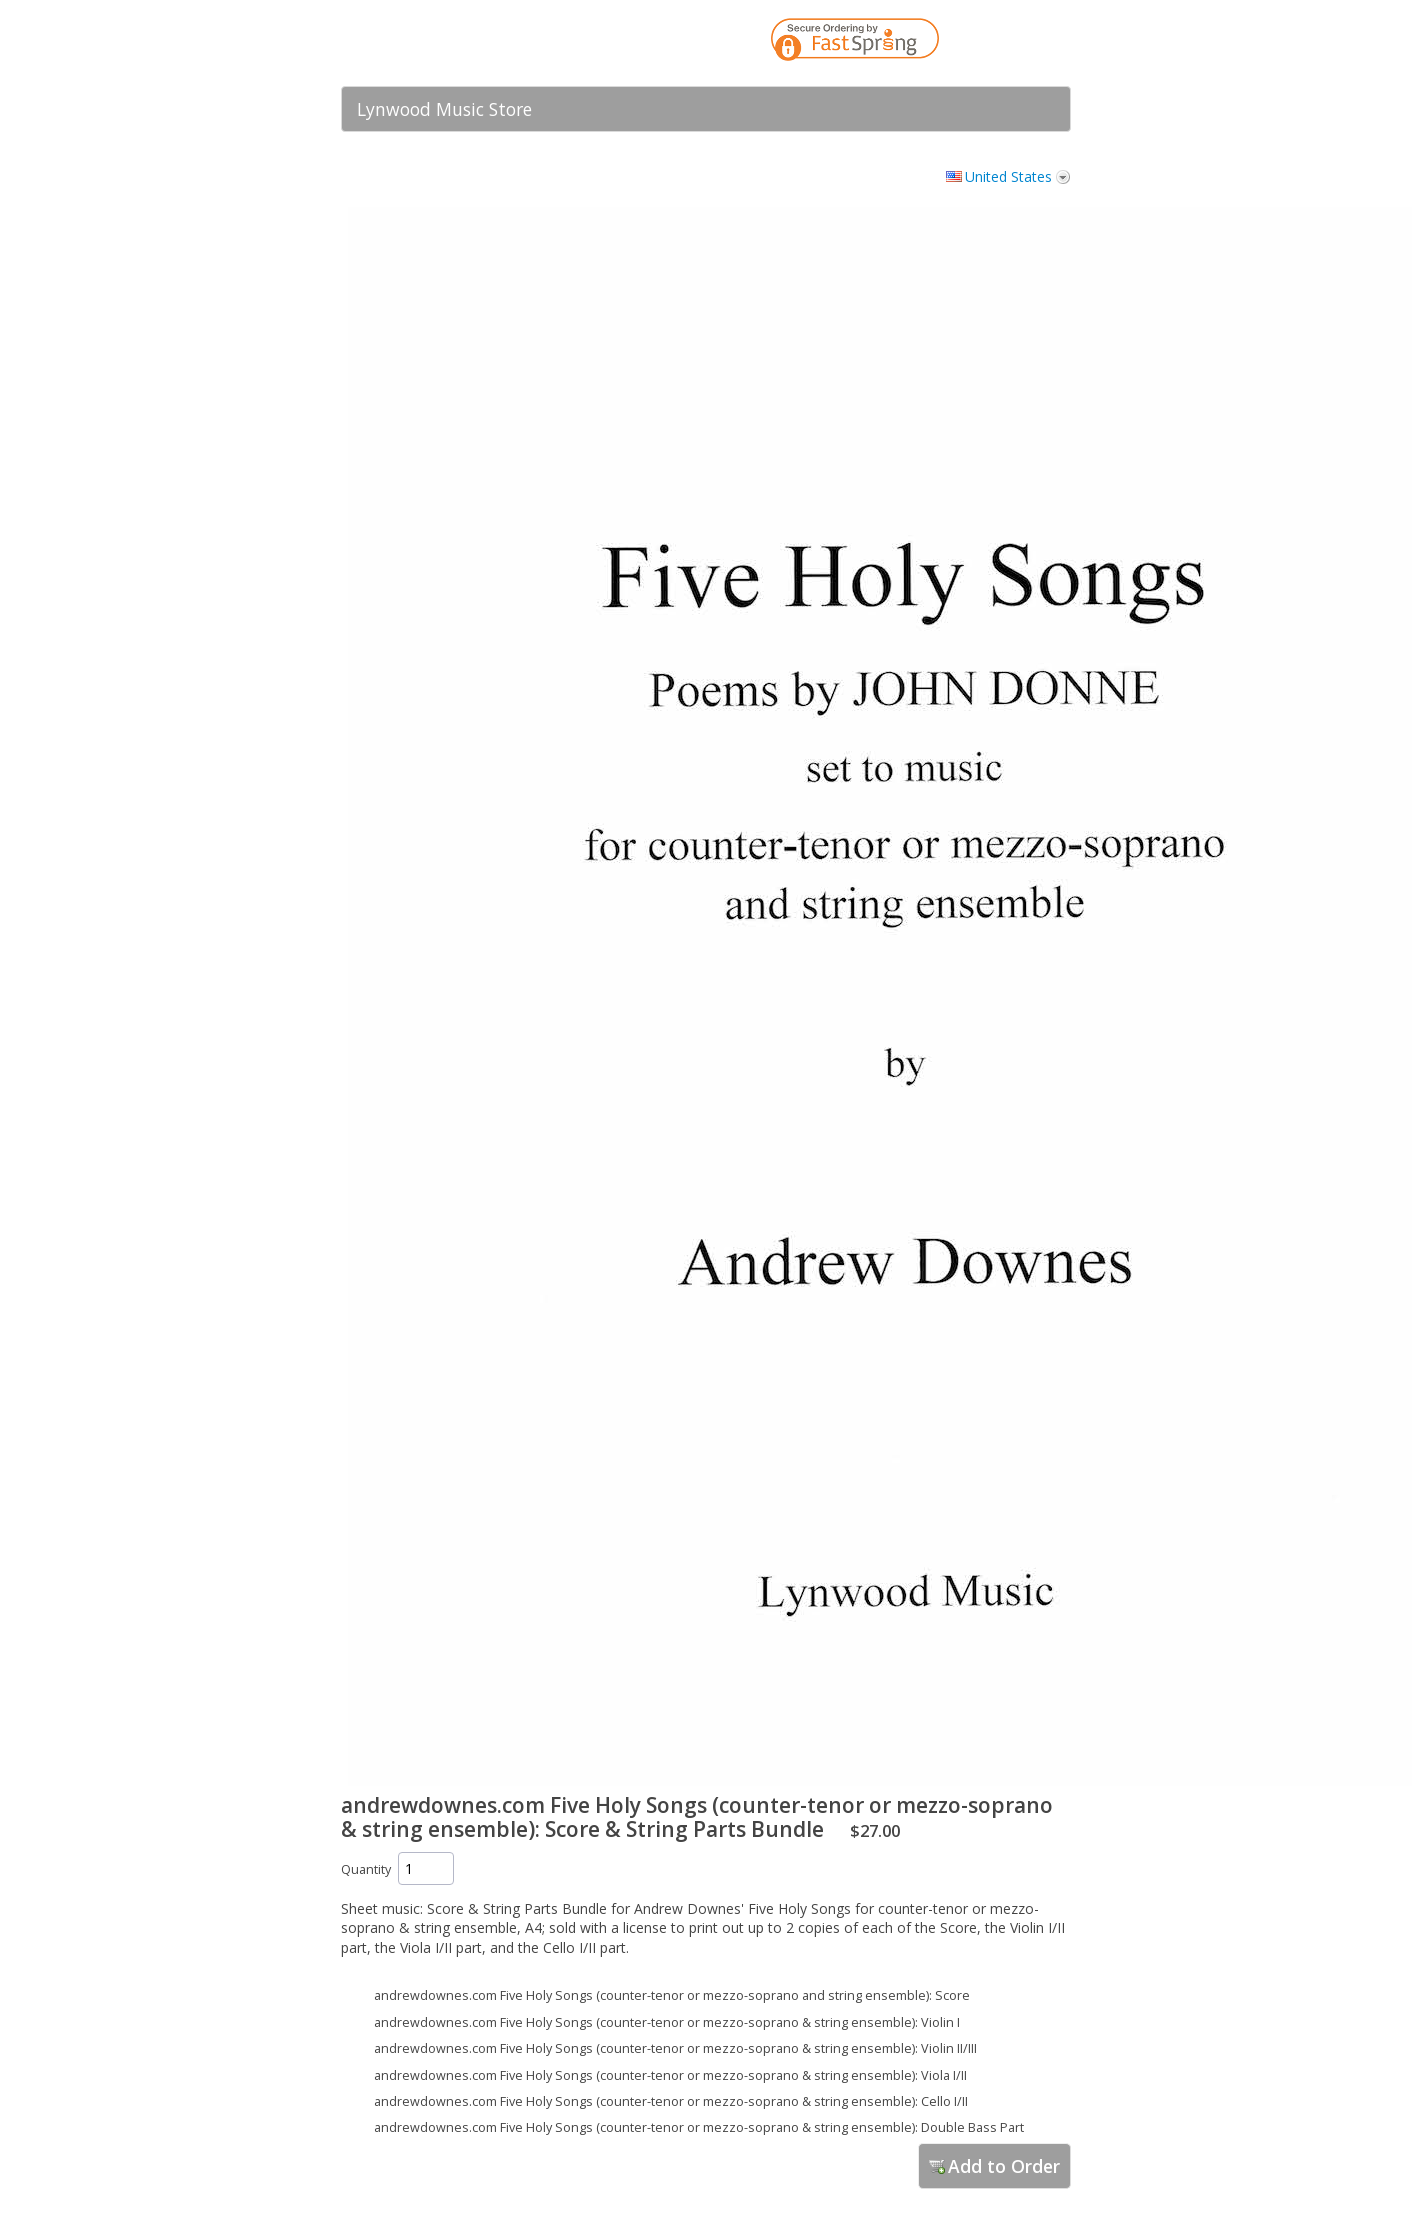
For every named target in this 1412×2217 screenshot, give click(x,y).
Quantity (366, 1869)
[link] (1016, 43)
